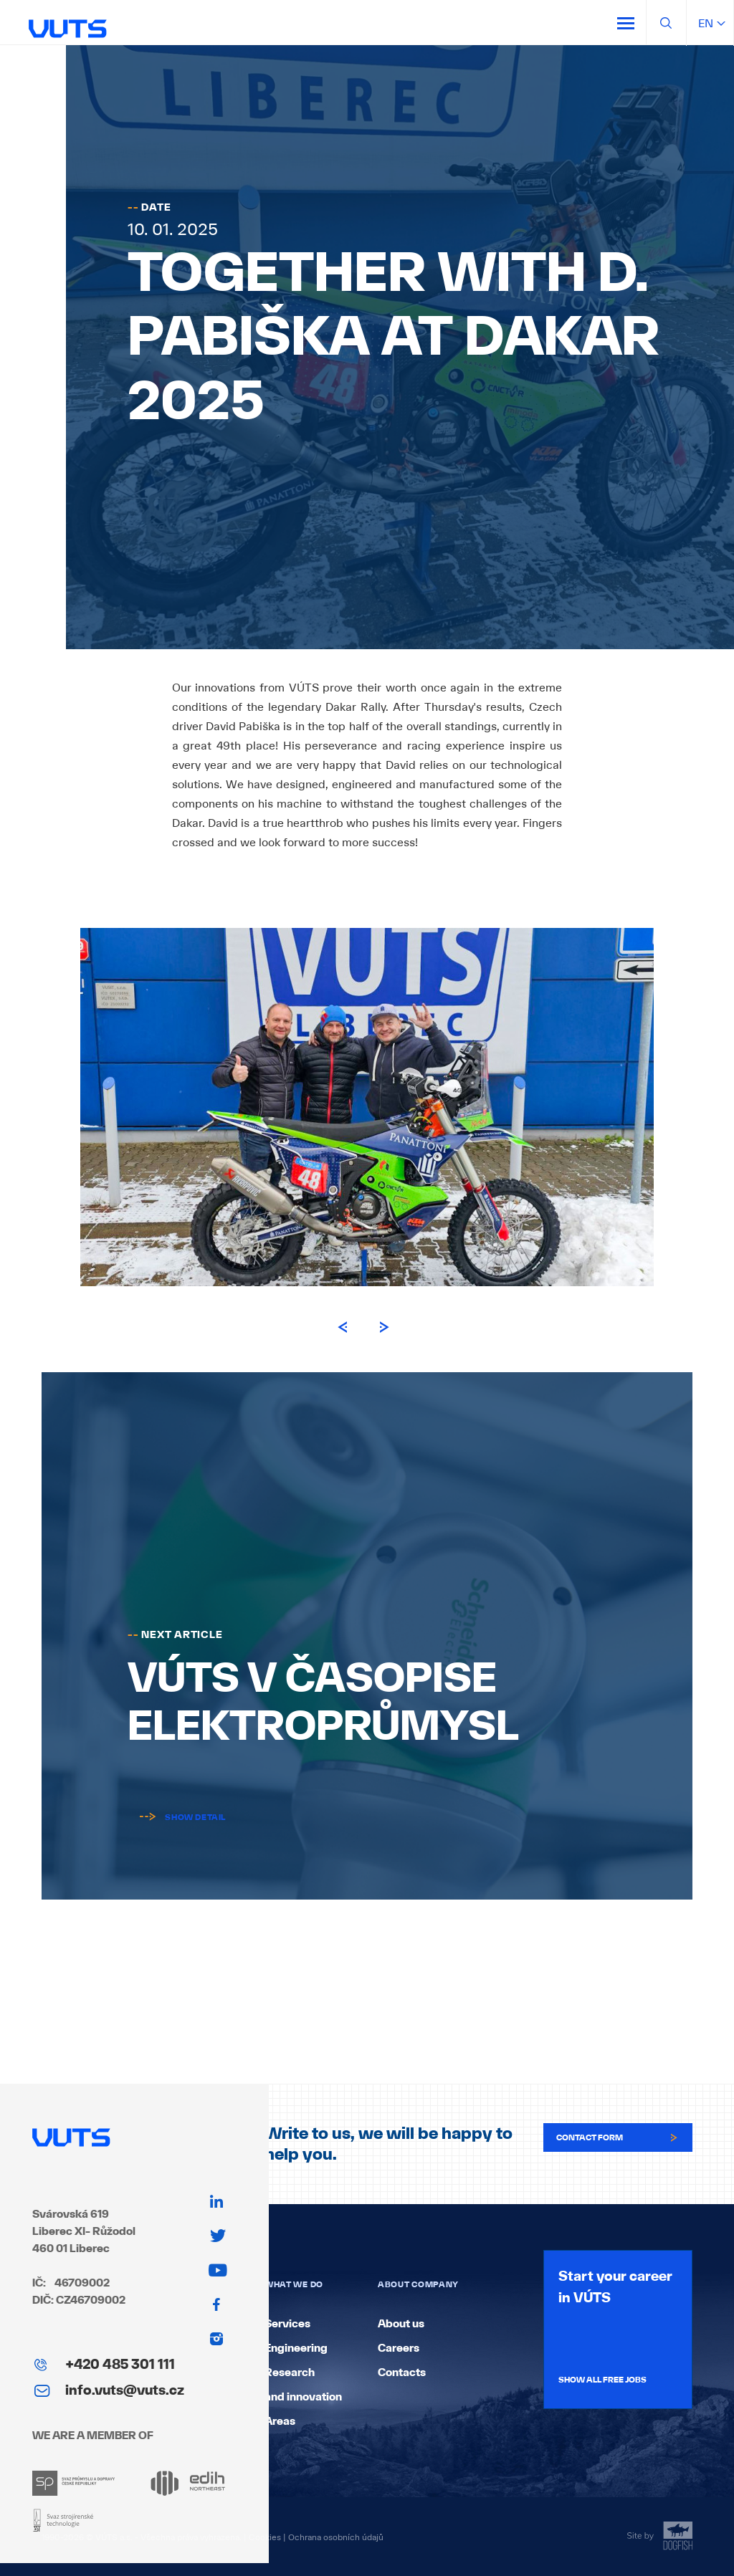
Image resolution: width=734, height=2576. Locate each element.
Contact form (618, 2137)
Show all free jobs (602, 2380)
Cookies (265, 2537)
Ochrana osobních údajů (335, 2537)
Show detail (177, 1817)
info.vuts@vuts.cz (124, 2389)
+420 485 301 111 (120, 2363)
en (710, 23)
